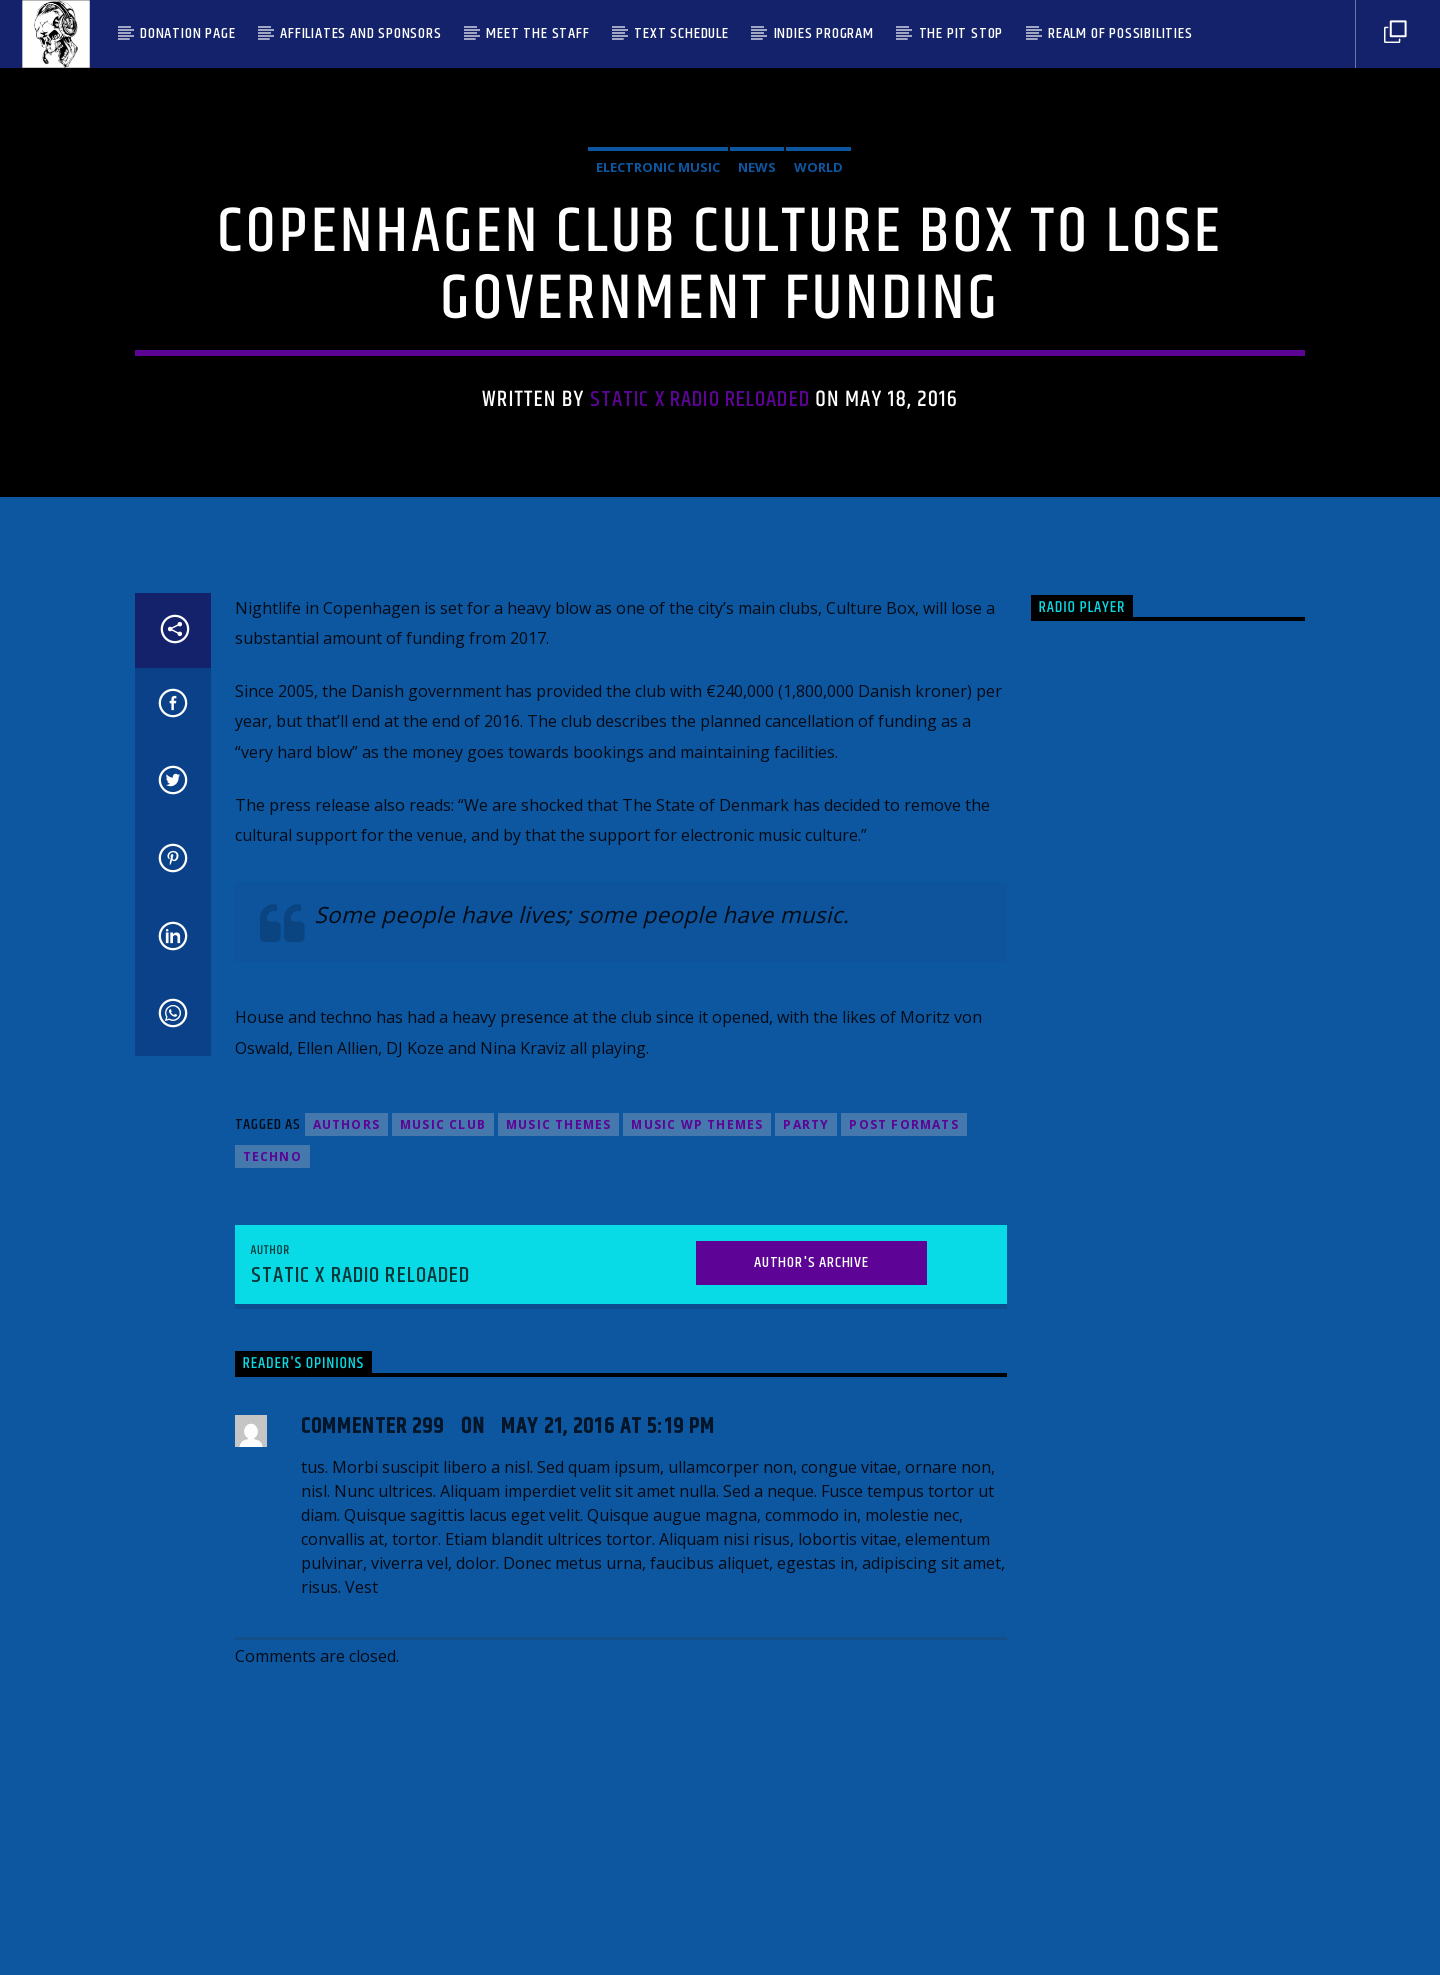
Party (806, 1556)
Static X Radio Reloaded (700, 595)
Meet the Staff (537, 33)
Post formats (903, 1556)
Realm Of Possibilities (1120, 33)
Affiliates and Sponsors (360, 33)
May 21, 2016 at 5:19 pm (608, 1858)
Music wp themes (697, 1556)
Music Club (443, 1556)
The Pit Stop (961, 33)
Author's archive (811, 1693)
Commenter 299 (373, 1858)
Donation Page (187, 33)
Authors (346, 1556)
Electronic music (658, 363)
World (818, 363)
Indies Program (824, 33)
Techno (272, 1588)
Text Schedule (681, 33)
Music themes (558, 1556)
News (757, 363)
